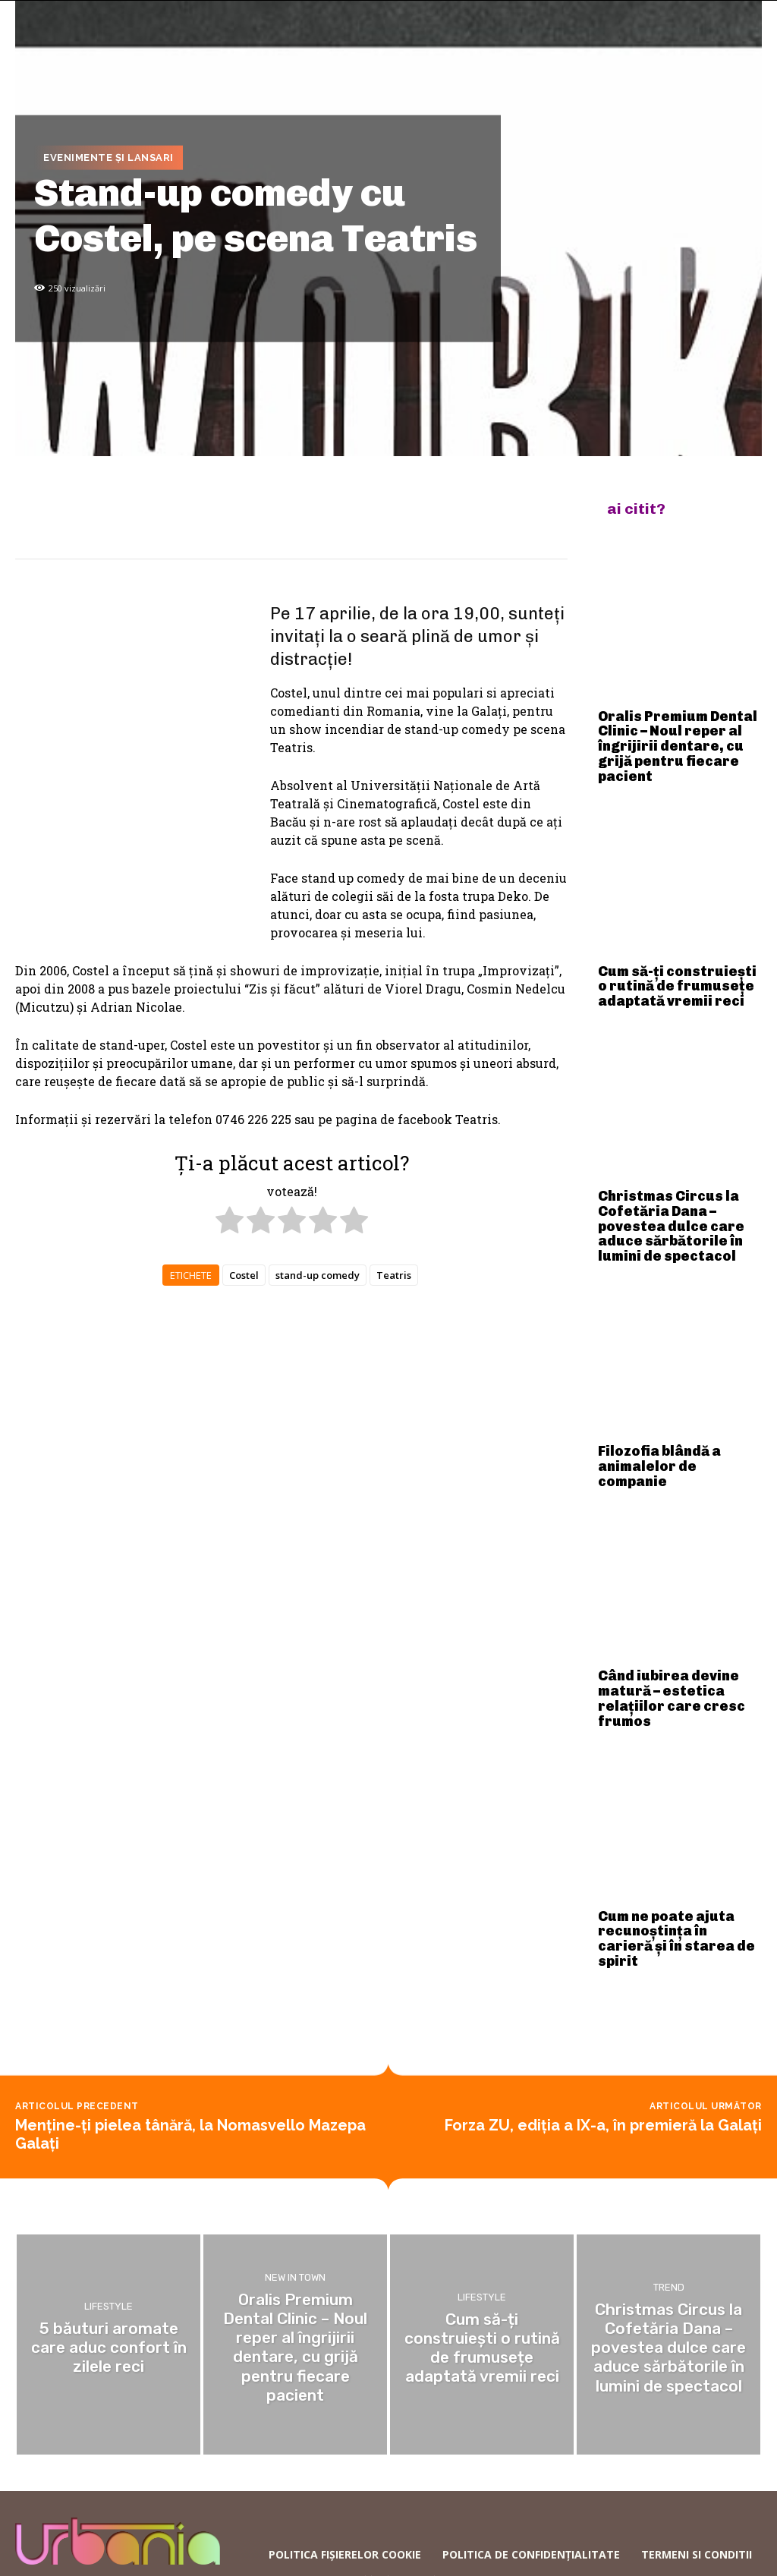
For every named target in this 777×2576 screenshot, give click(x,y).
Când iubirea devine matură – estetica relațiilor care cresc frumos (677, 1584)
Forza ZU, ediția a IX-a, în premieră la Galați (603, 1969)
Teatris (393, 1275)
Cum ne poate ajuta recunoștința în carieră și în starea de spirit (671, 1796)
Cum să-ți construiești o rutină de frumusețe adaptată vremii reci (679, 946)
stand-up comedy (317, 1275)
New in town (295, 2148)
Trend (668, 2141)
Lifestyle (108, 2163)
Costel (244, 1275)
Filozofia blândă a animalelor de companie (674, 1376)
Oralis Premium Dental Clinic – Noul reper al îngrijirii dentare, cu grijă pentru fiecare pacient (677, 729)
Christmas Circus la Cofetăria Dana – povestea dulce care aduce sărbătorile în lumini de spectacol (679, 1164)
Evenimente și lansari (108, 158)
